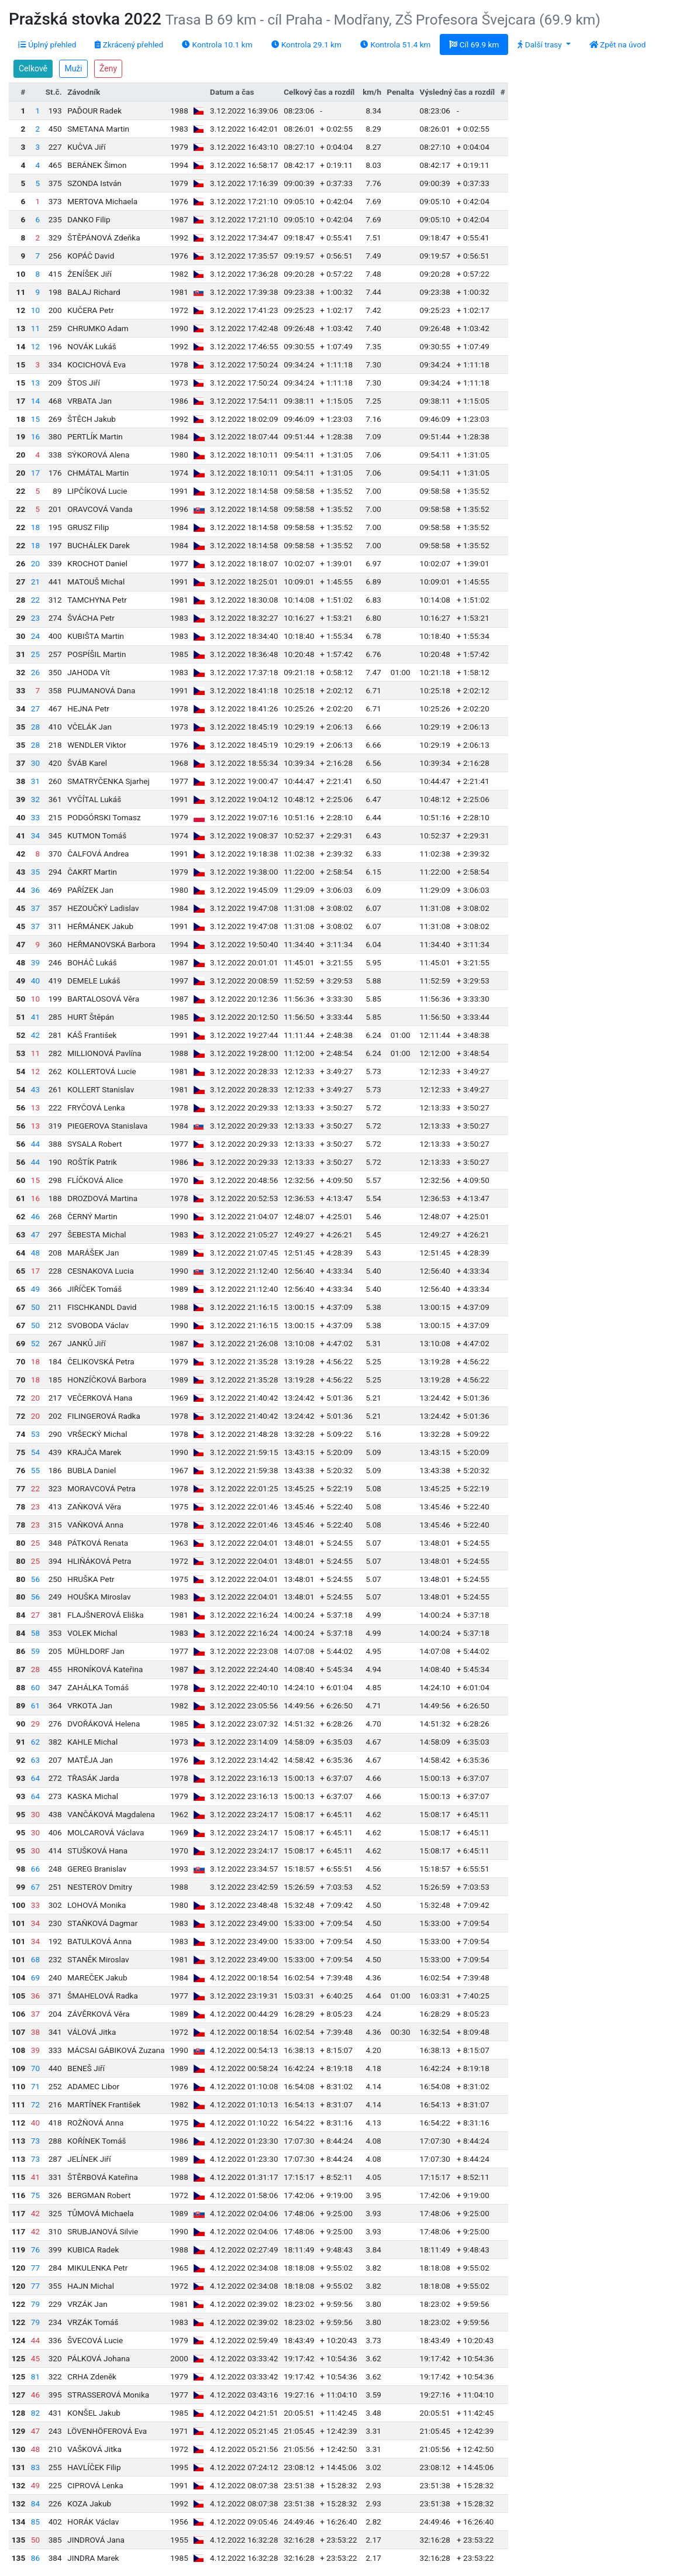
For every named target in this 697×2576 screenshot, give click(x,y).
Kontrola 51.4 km (395, 44)
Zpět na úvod (617, 44)
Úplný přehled (47, 44)
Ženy (108, 68)
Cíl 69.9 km (474, 44)
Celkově (33, 68)
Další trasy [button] (540, 44)
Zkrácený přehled (129, 44)
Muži (73, 68)
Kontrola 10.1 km (217, 44)
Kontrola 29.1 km (306, 44)
